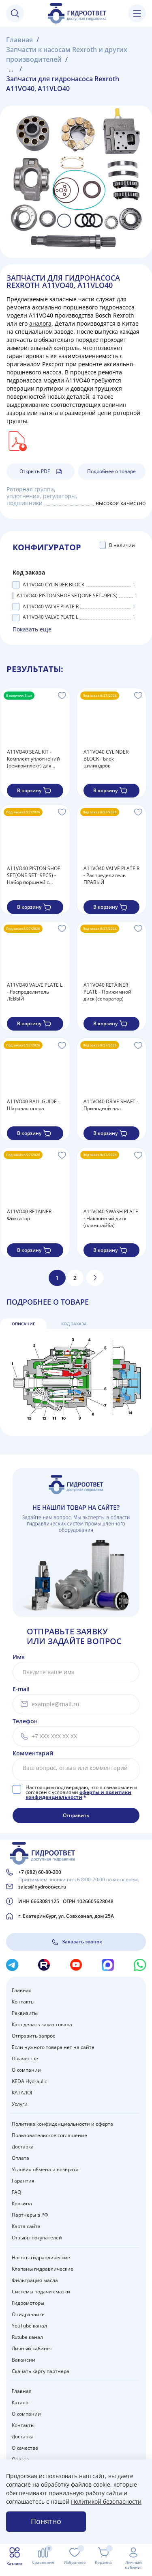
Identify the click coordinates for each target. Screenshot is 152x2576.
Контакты (23, 2001)
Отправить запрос (33, 2035)
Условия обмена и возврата (45, 2169)
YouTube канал (29, 2325)
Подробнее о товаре (111, 471)
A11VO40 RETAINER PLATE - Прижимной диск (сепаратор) (107, 991)
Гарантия (23, 2180)
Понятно (46, 2521)
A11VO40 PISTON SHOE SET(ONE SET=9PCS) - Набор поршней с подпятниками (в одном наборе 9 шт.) (33, 875)
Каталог (21, 2402)
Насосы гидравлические (41, 2257)
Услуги (20, 2104)
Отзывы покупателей (37, 2237)
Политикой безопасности (106, 2501)
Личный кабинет (32, 2348)
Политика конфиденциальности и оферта (62, 2123)
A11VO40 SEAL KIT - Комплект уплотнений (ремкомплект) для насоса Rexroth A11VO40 (33, 758)
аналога (40, 323)
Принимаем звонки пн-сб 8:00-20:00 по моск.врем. (78, 1879)
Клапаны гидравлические (42, 2268)
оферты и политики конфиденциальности (78, 1794)
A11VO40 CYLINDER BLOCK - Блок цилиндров (105, 758)
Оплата (20, 2158)
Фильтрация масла (35, 2280)
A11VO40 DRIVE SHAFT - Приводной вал (110, 1105)
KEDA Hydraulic (29, 2081)
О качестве (25, 2058)
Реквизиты (25, 2013)
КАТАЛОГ (22, 2092)
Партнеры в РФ (30, 2214)
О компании (26, 2069)
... (11, 69)
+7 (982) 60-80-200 (39, 1872)
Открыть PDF (40, 471)
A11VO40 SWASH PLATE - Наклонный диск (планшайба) (110, 1218)
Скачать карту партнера (40, 2371)
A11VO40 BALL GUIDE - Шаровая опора (33, 1105)
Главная (22, 1990)
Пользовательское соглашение (49, 2135)
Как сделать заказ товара (42, 2024)
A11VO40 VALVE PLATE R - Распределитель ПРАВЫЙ (111, 875)
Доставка (23, 2146)
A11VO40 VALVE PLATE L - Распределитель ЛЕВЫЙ (34, 991)
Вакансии (23, 2359)
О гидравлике (28, 2314)
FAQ (16, 2192)
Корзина (22, 2203)
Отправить (76, 1815)
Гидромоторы (28, 2302)
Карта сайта (26, 2226)
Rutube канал (27, 2337)
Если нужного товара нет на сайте (53, 2047)
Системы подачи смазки (41, 2291)
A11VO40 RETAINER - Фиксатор (30, 1215)
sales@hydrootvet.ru (42, 1886)
